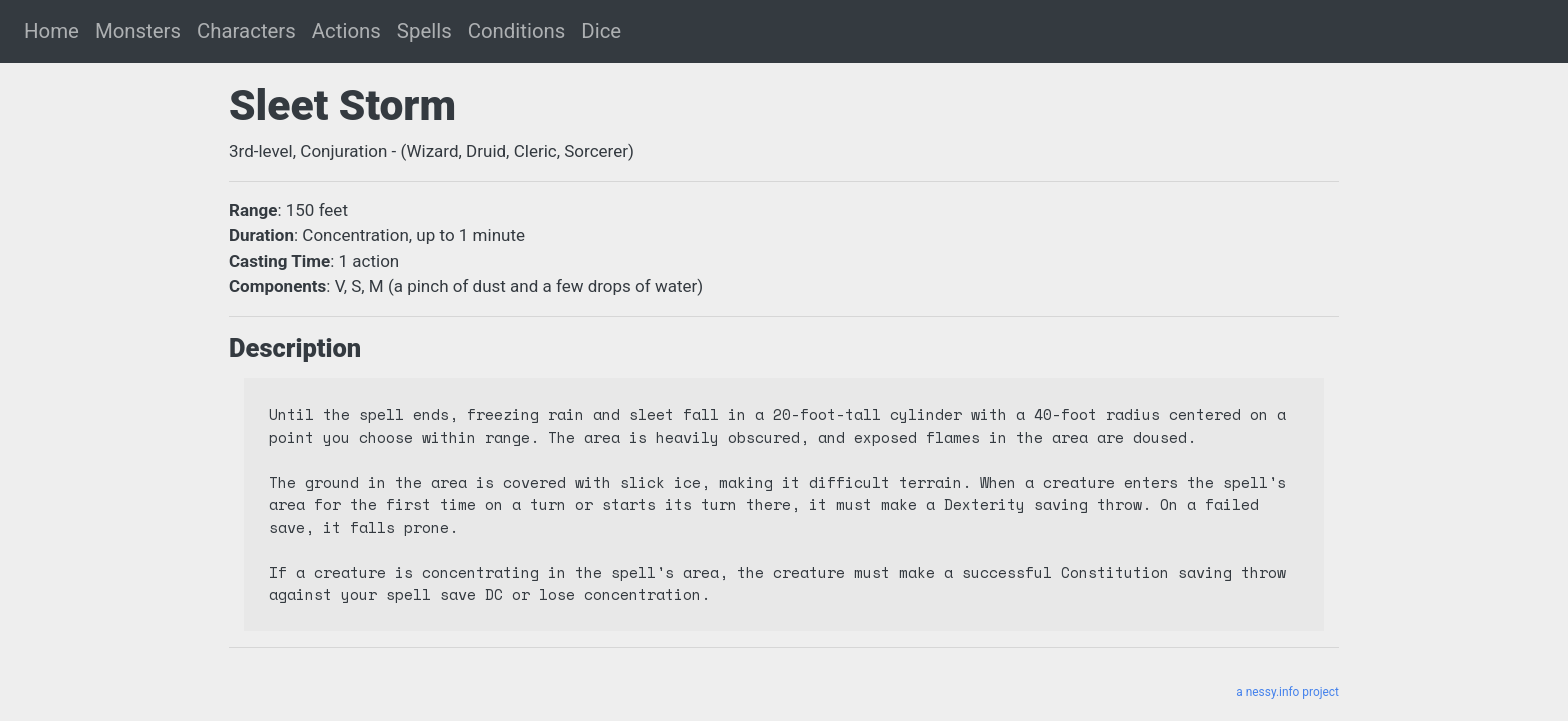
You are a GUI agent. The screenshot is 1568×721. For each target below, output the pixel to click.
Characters (246, 31)
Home (51, 31)
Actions (346, 31)
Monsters (138, 31)
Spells (424, 31)
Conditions (517, 31)
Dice (601, 31)
